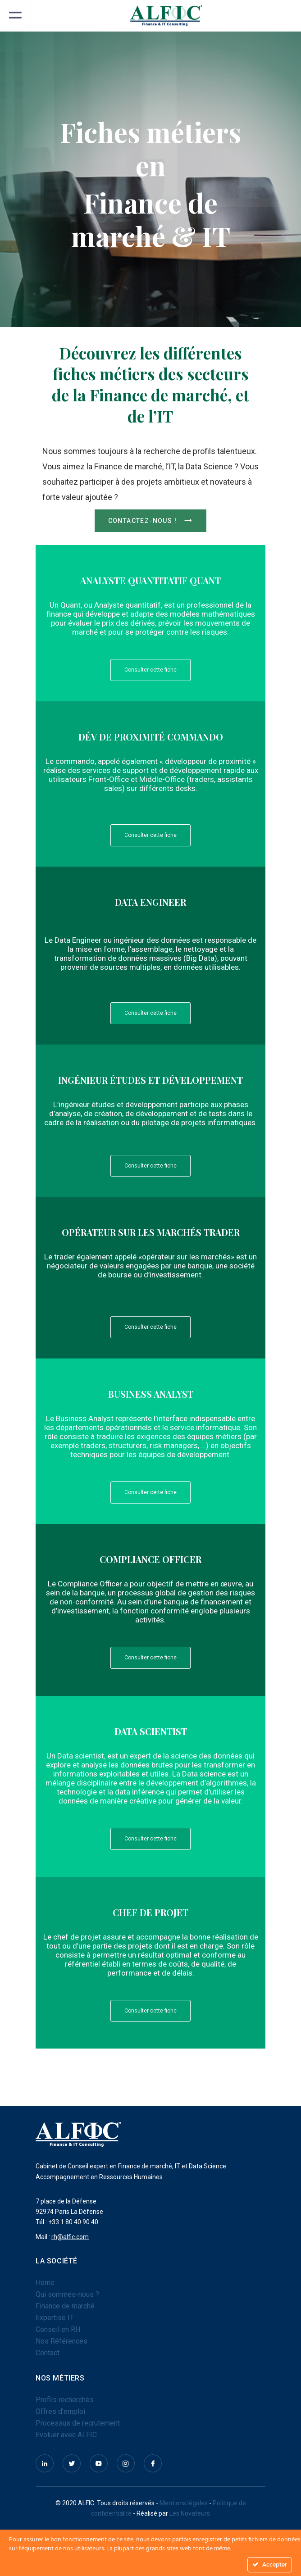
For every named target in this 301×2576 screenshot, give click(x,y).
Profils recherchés (65, 2399)
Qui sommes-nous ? (67, 2294)
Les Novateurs (189, 2513)
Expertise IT (55, 2317)
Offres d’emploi (60, 2411)
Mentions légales (184, 2503)
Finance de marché (65, 2306)
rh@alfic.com (70, 2236)
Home (45, 2282)
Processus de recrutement (78, 2423)
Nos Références (61, 2341)
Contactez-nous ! (150, 520)
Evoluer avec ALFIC (66, 2435)
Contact (47, 2353)
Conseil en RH (58, 2329)
